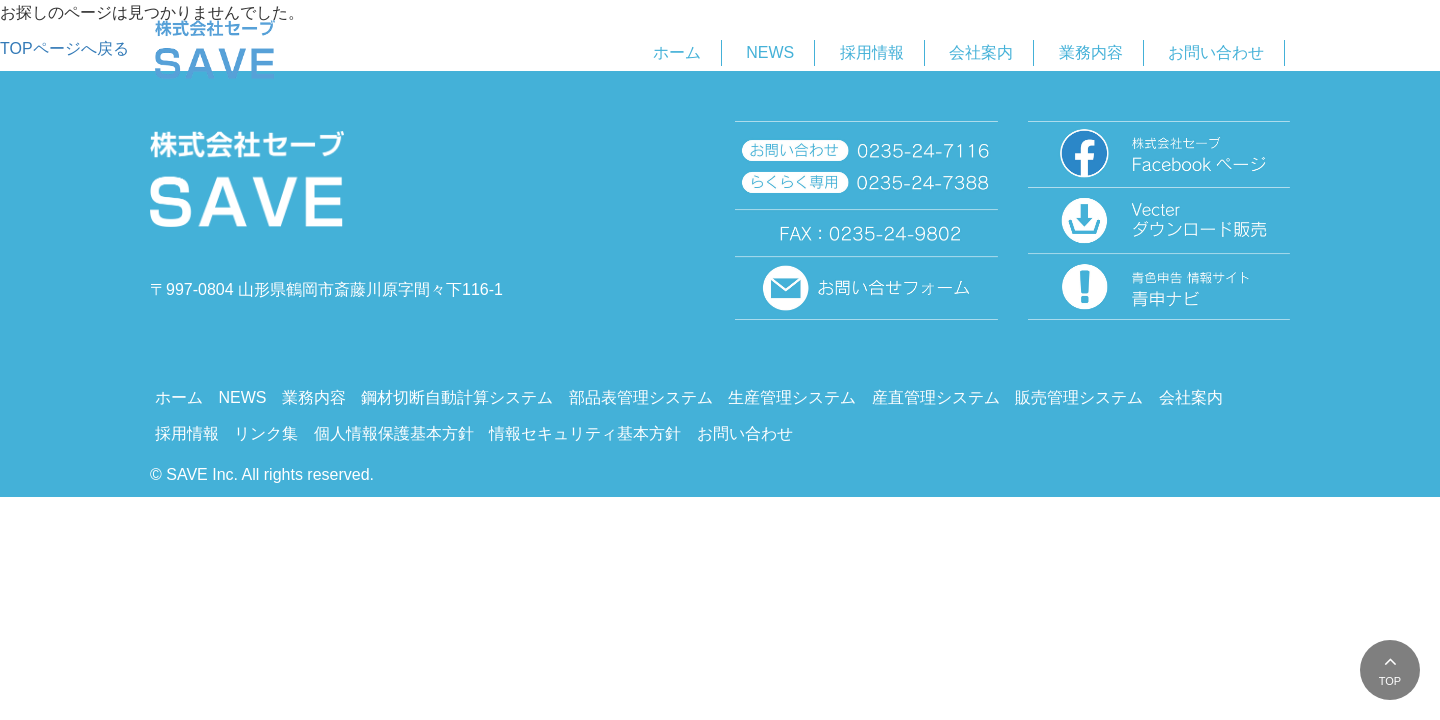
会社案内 (981, 52)
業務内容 (1091, 52)
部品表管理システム (641, 397)
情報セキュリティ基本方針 (585, 433)
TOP (1390, 681)
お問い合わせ (1216, 52)
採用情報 (872, 52)
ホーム (677, 52)
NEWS (770, 52)
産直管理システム (936, 397)
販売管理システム (1079, 397)
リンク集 (266, 433)
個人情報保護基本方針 (394, 433)
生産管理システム (792, 397)
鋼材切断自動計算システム (457, 397)
